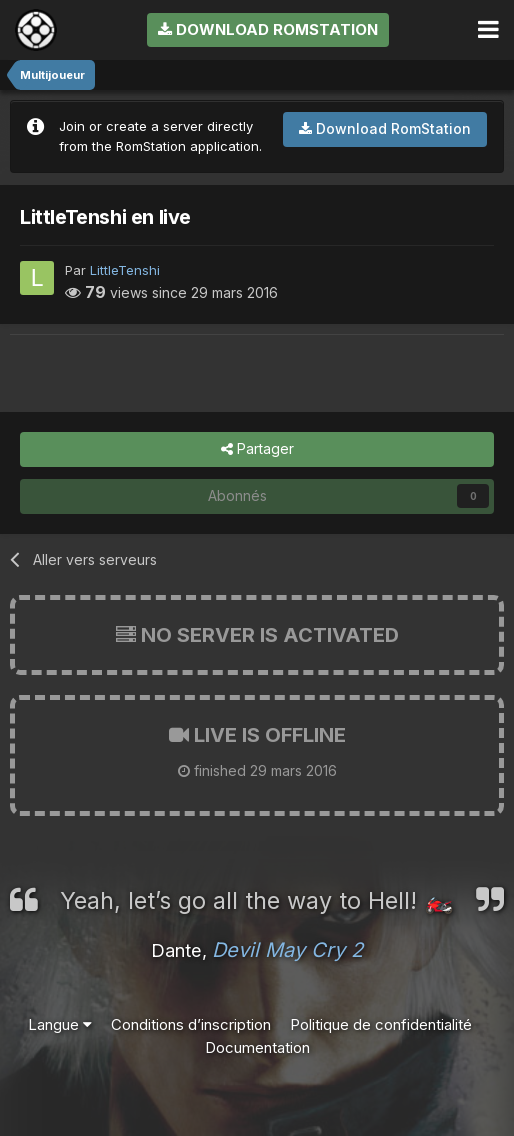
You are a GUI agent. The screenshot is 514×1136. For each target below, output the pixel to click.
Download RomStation (268, 29)
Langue (60, 1024)
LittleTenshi (125, 270)
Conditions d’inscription (191, 1024)
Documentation (257, 1047)
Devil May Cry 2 (287, 950)
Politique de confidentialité (381, 1024)
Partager (257, 449)
